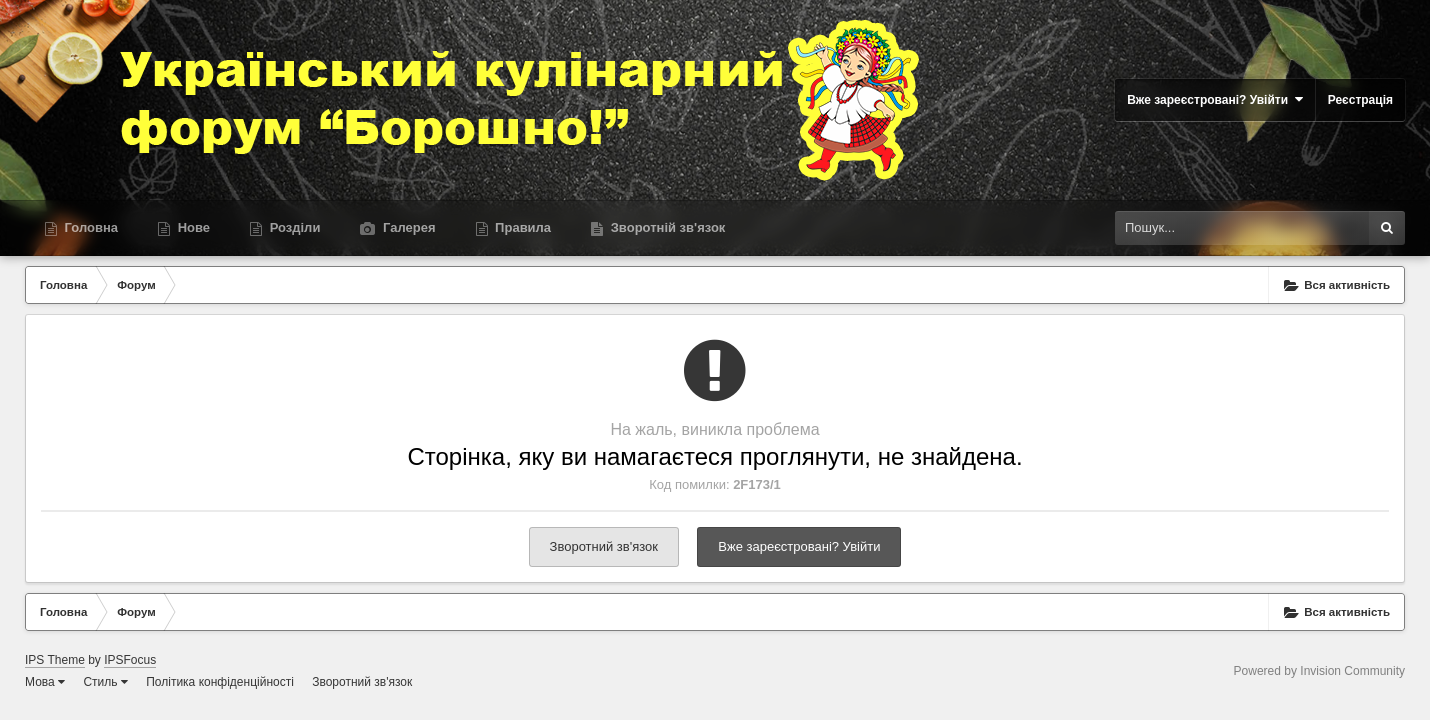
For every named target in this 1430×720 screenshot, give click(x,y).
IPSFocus (130, 660)
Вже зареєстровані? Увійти (1215, 99)
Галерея (407, 227)
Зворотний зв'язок (604, 546)
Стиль (105, 682)
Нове (192, 227)
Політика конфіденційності (220, 682)
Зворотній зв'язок (666, 227)
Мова (45, 682)
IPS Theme (55, 660)
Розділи (293, 227)
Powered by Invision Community (1319, 671)
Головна (89, 227)
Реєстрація (1360, 100)
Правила (522, 227)
